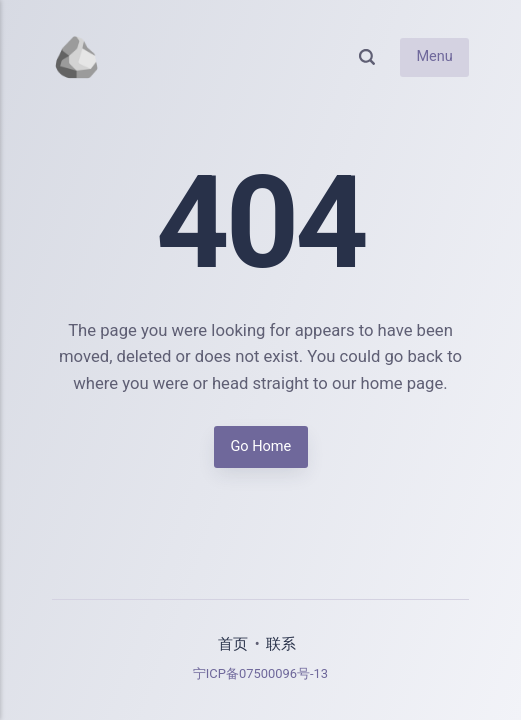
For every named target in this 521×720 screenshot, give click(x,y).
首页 (233, 644)
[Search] (367, 57)
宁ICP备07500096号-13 (260, 673)
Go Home (260, 447)
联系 (281, 644)
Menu (434, 56)
